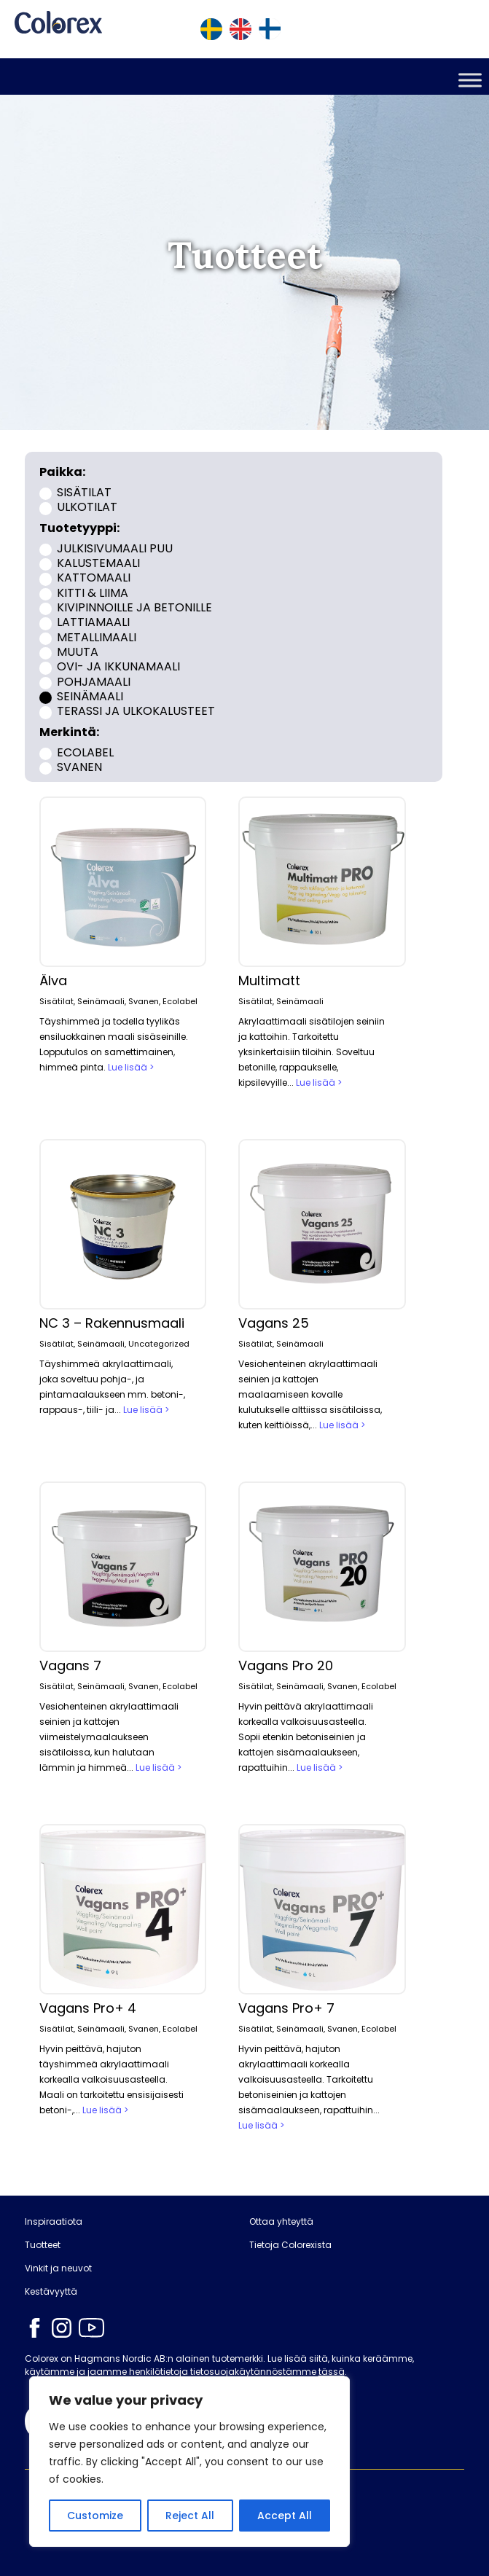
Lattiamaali (93, 622)
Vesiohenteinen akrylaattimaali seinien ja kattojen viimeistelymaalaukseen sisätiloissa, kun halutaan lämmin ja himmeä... (109, 1737)
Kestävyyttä (51, 2291)
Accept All (284, 2515)
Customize (95, 2515)
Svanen (79, 766)
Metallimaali (96, 636)
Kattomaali (93, 577)
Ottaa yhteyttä (281, 2221)
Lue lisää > (131, 1067)
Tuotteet (42, 2245)
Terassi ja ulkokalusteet (136, 710)
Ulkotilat (87, 506)
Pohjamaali (93, 681)
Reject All (189, 2515)
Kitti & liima (92, 592)
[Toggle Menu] (470, 80)
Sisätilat (84, 492)
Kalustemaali (98, 563)
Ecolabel (85, 751)
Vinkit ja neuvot (58, 2268)
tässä (331, 2371)
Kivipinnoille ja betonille (134, 607)
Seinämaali (90, 696)
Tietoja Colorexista (290, 2245)
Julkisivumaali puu (115, 547)
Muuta (77, 651)
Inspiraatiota (53, 2221)
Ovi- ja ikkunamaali (118, 666)
